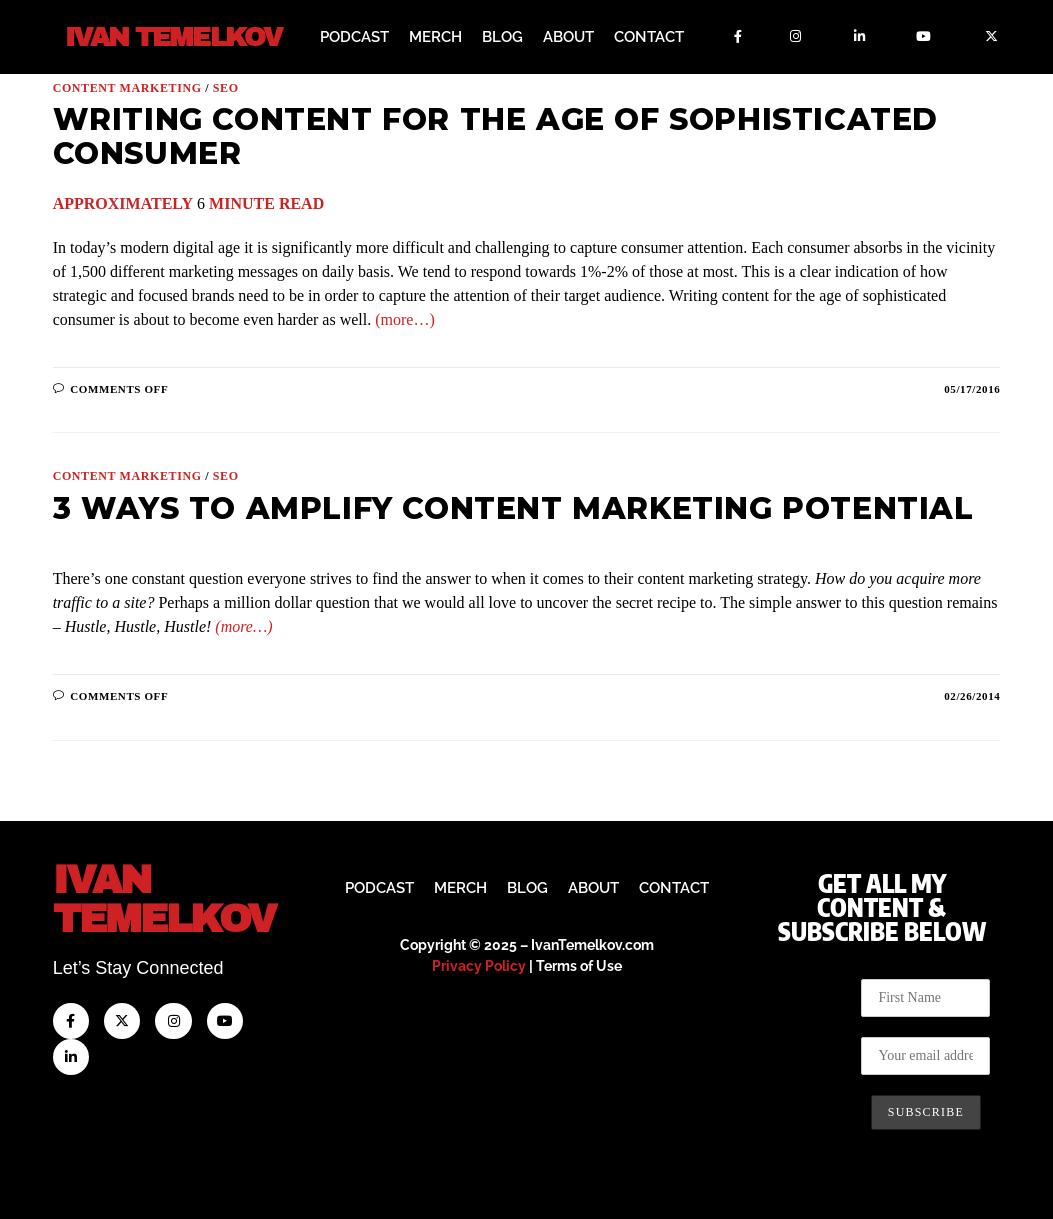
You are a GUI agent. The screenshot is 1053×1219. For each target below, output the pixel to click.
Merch (435, 37)
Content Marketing (127, 87)
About (568, 37)
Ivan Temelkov (172, 37)
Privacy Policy (479, 965)
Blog (502, 37)
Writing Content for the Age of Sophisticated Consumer (495, 135)
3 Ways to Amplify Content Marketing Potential (513, 507)
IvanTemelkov (164, 898)
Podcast (354, 37)
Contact (649, 37)
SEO (226, 87)
